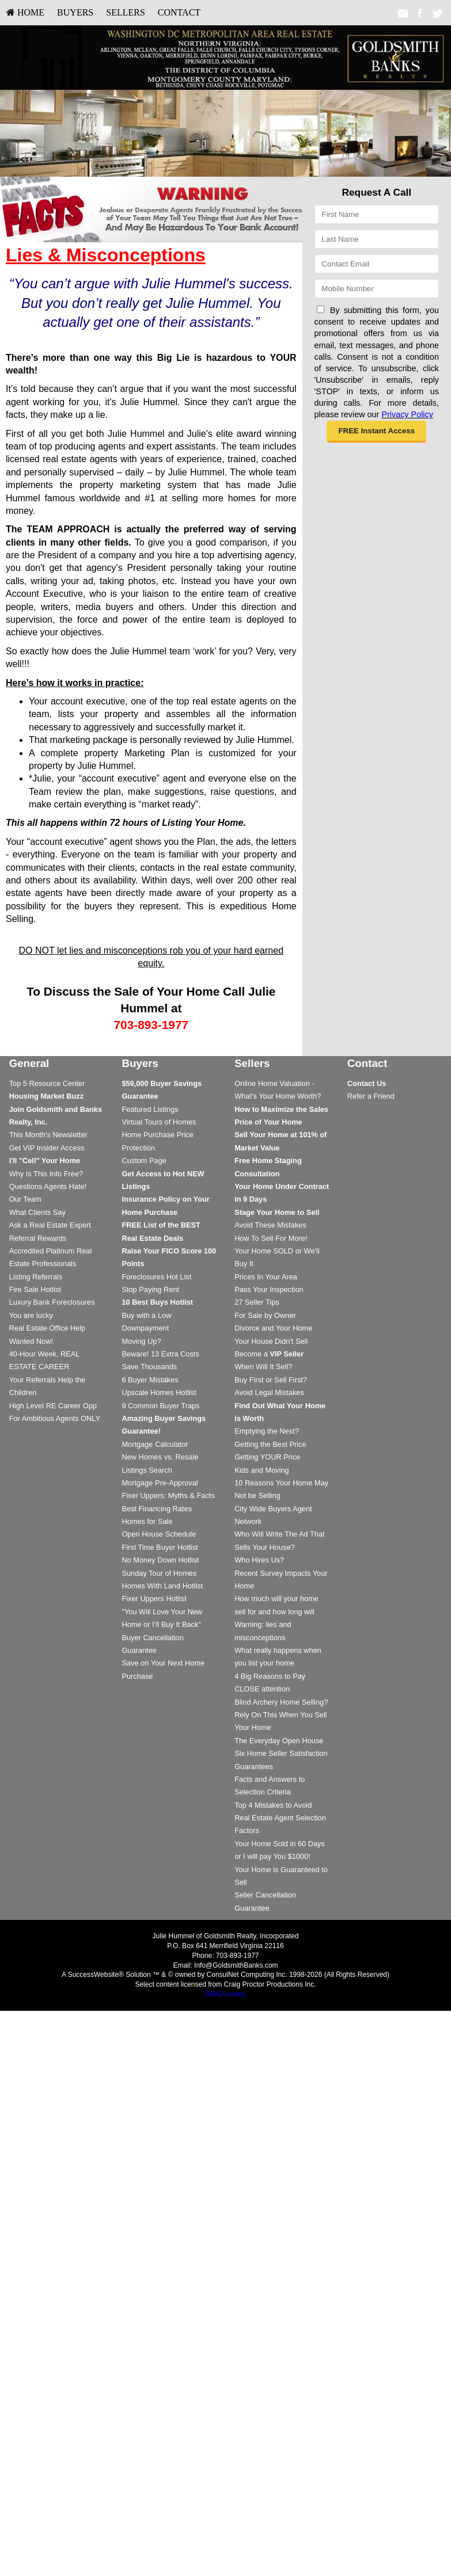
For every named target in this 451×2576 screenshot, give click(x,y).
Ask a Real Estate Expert (50, 1225)
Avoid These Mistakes (270, 1225)
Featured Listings (150, 1109)
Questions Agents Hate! (47, 1186)
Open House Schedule (159, 1534)
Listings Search (147, 1470)
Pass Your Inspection (269, 1289)
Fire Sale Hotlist (35, 1289)
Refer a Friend (371, 1096)
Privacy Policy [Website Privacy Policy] (407, 414)
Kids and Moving (261, 1470)
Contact (179, 12)
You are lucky (31, 1315)
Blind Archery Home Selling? (281, 1702)
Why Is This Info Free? (46, 1173)
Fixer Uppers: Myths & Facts (168, 1495)
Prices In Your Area (265, 1276)
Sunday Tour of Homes (159, 1573)
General (29, 1063)
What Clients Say (37, 1212)
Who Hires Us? (259, 1560)
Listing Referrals (35, 1276)
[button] (376, 432)
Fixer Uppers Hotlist (154, 1598)
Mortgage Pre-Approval (160, 1482)
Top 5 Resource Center (47, 1083)
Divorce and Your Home (273, 1328)
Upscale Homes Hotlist (159, 1392)
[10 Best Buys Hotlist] (157, 1302)
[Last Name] (376, 239)
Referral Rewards (38, 1238)
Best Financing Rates (157, 1508)
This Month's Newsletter (48, 1134)
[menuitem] (25, 12)
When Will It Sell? (263, 1366)
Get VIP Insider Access (47, 1148)
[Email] (376, 263)
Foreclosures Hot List (156, 1276)
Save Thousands (149, 1366)
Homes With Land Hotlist (162, 1586)
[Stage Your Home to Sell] (276, 1212)
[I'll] (45, 1160)
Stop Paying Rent (150, 1289)
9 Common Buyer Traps (160, 1405)
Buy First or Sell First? (270, 1379)
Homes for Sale (147, 1521)
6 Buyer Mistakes (150, 1379)
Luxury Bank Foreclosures (52, 1302)
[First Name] (376, 214)
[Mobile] (376, 288)
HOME (25, 12)
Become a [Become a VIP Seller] (269, 1354)
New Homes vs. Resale (160, 1457)
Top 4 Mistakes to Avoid (273, 1805)
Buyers (75, 12)
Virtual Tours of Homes (159, 1122)
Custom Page (144, 1160)
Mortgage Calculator (155, 1444)
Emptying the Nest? (266, 1431)
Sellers (125, 12)
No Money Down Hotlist (160, 1560)
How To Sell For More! (270, 1238)
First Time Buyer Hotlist (160, 1547)
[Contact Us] (366, 1083)
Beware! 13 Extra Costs (160, 1354)
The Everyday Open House (278, 1740)
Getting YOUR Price (267, 1457)
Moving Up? (141, 1341)
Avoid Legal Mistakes (269, 1392)
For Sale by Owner (265, 1315)
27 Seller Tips (256, 1302)
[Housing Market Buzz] (46, 1096)
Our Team (25, 1199)
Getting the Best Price (270, 1444)
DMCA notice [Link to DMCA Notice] (225, 1994)
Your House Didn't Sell (271, 1341)
